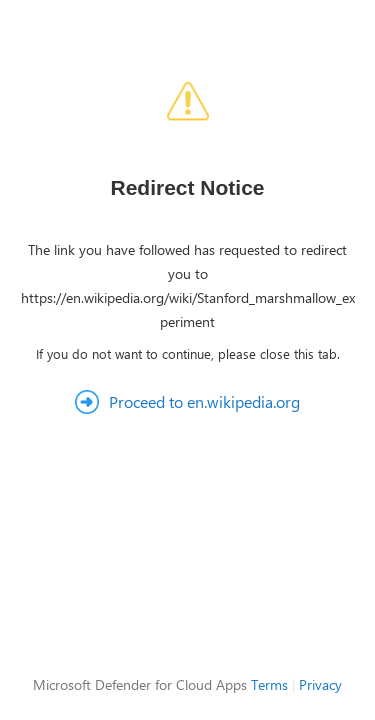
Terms (269, 684)
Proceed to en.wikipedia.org (204, 401)
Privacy (320, 684)
